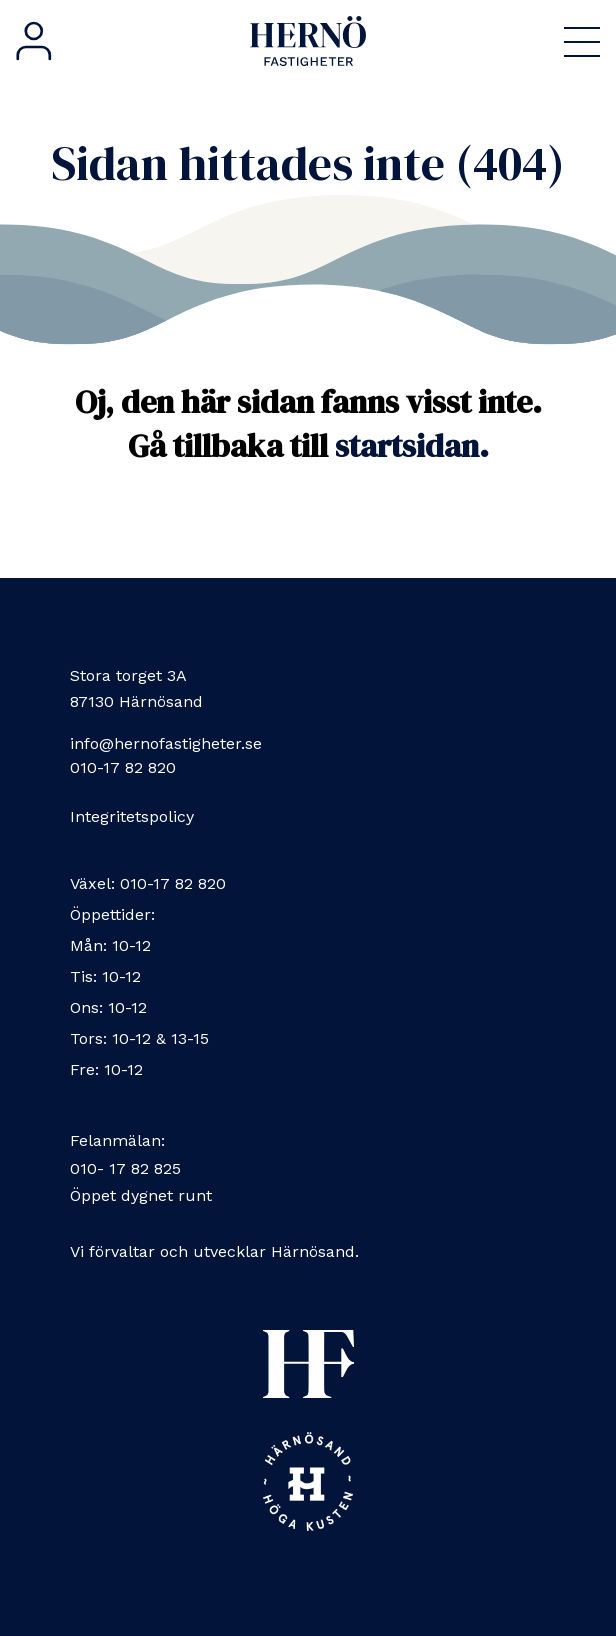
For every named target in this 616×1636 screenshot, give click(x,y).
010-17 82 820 (123, 767)
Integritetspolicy (132, 816)
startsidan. (412, 446)
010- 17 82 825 (125, 1168)
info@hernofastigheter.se (166, 743)
